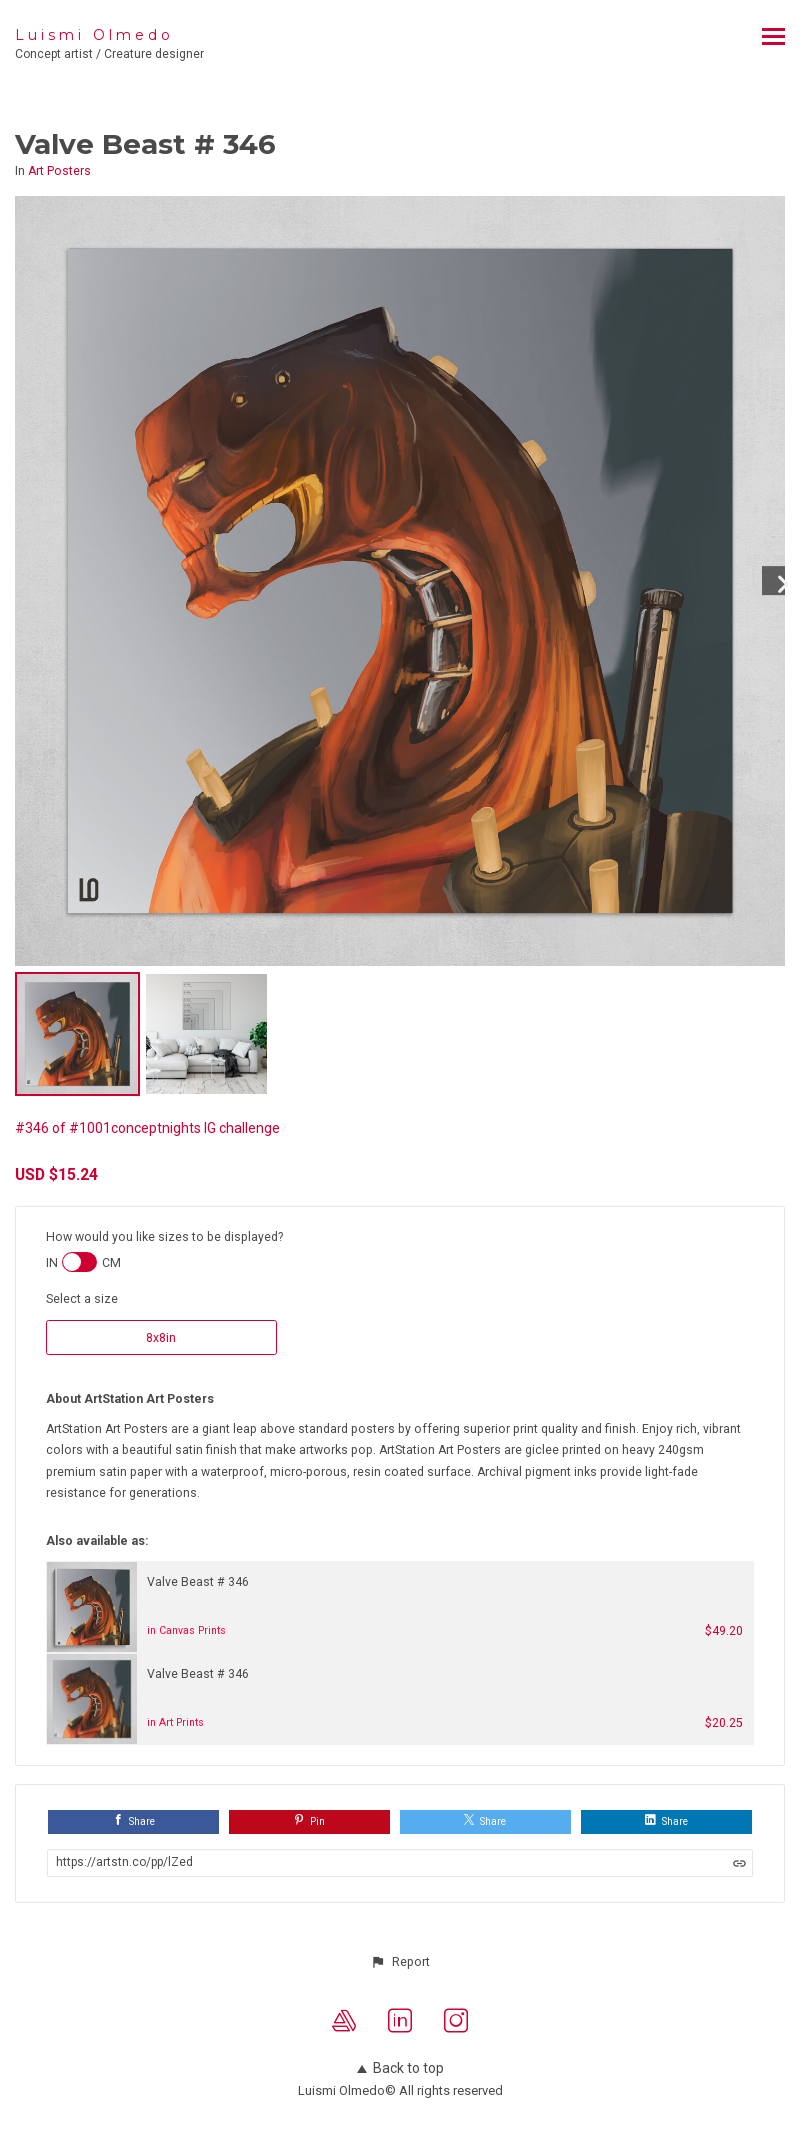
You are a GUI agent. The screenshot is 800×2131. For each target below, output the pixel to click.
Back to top (400, 2068)
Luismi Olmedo (94, 35)
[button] (400, 1962)
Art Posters (59, 171)
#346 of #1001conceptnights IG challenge (147, 1128)
